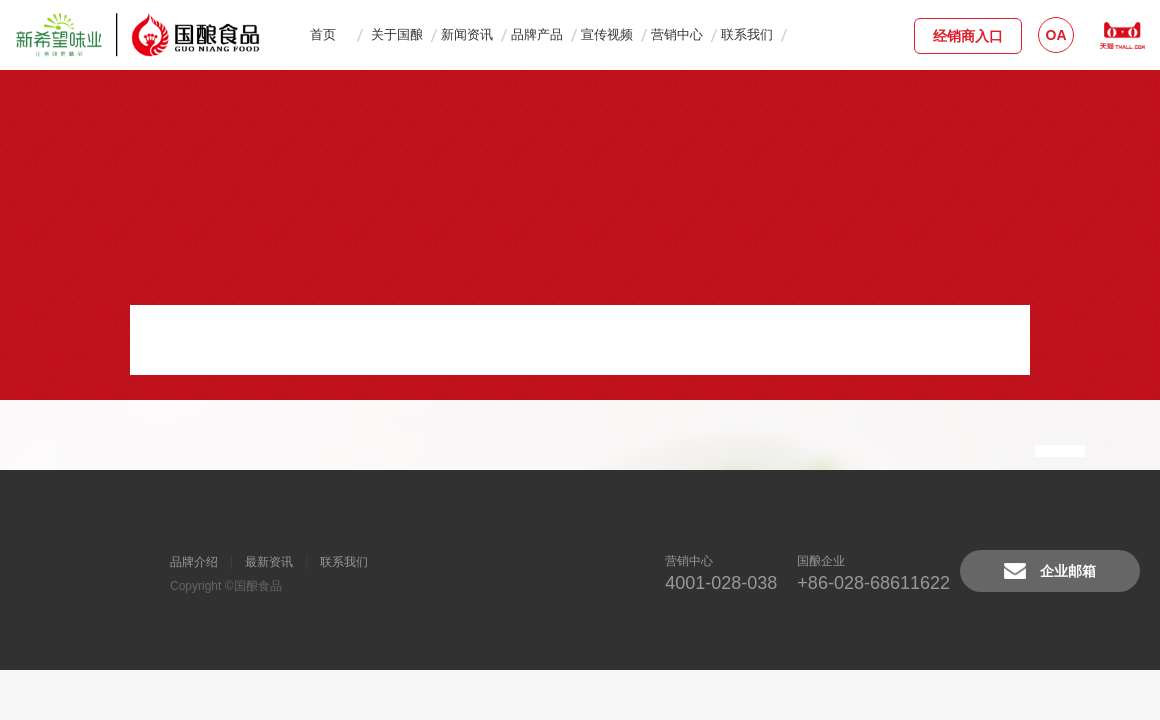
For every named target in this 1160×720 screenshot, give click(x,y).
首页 (323, 34)
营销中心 (677, 34)
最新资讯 (269, 562)
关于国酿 (397, 34)
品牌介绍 (194, 562)
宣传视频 (607, 34)
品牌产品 (537, 34)
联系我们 (747, 34)
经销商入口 (968, 36)
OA (1056, 35)
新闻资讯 (467, 34)
